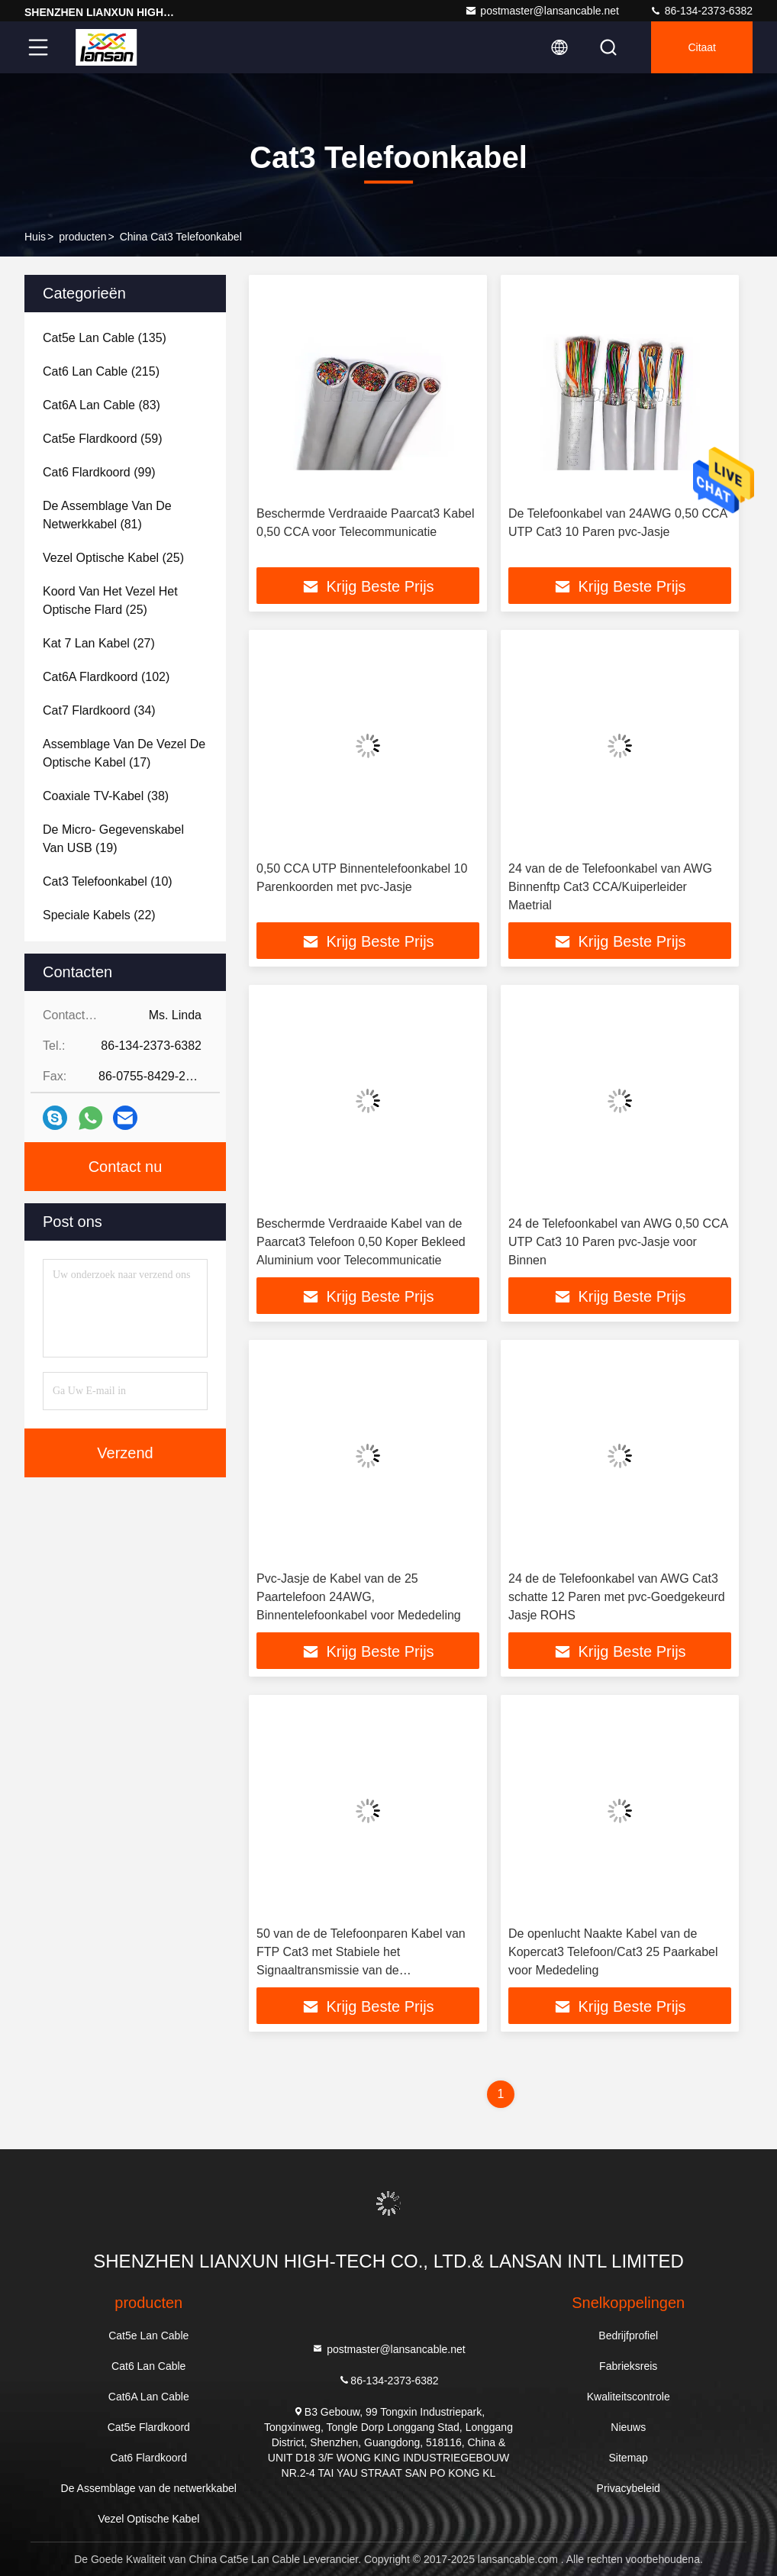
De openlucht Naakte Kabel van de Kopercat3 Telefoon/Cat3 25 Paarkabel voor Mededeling (613, 1952)
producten (82, 237)
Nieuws (628, 2427)
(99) (99, 472)
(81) (107, 515)
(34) (99, 710)
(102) (106, 676)
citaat (702, 47)
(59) (103, 438)
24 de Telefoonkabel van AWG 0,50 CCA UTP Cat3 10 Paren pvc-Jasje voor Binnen (617, 1242)
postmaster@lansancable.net (542, 11)
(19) (113, 838)
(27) (99, 643)
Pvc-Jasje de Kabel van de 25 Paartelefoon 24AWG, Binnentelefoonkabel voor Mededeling (358, 1597)
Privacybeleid (628, 2488)
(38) (106, 795)
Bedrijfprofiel (628, 2335)
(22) (99, 915)
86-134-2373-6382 (701, 11)
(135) (104, 337)
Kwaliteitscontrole (628, 2396)
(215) (101, 371)
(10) (107, 881)
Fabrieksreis (628, 2366)
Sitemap (628, 2458)
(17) (124, 753)
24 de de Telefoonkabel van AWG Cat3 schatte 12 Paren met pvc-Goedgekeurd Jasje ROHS (616, 1597)
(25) (113, 557)
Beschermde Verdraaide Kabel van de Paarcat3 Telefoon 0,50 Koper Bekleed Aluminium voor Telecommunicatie (361, 1242)
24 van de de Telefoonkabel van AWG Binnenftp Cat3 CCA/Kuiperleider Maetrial (610, 887)
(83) (101, 405)
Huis (35, 237)
